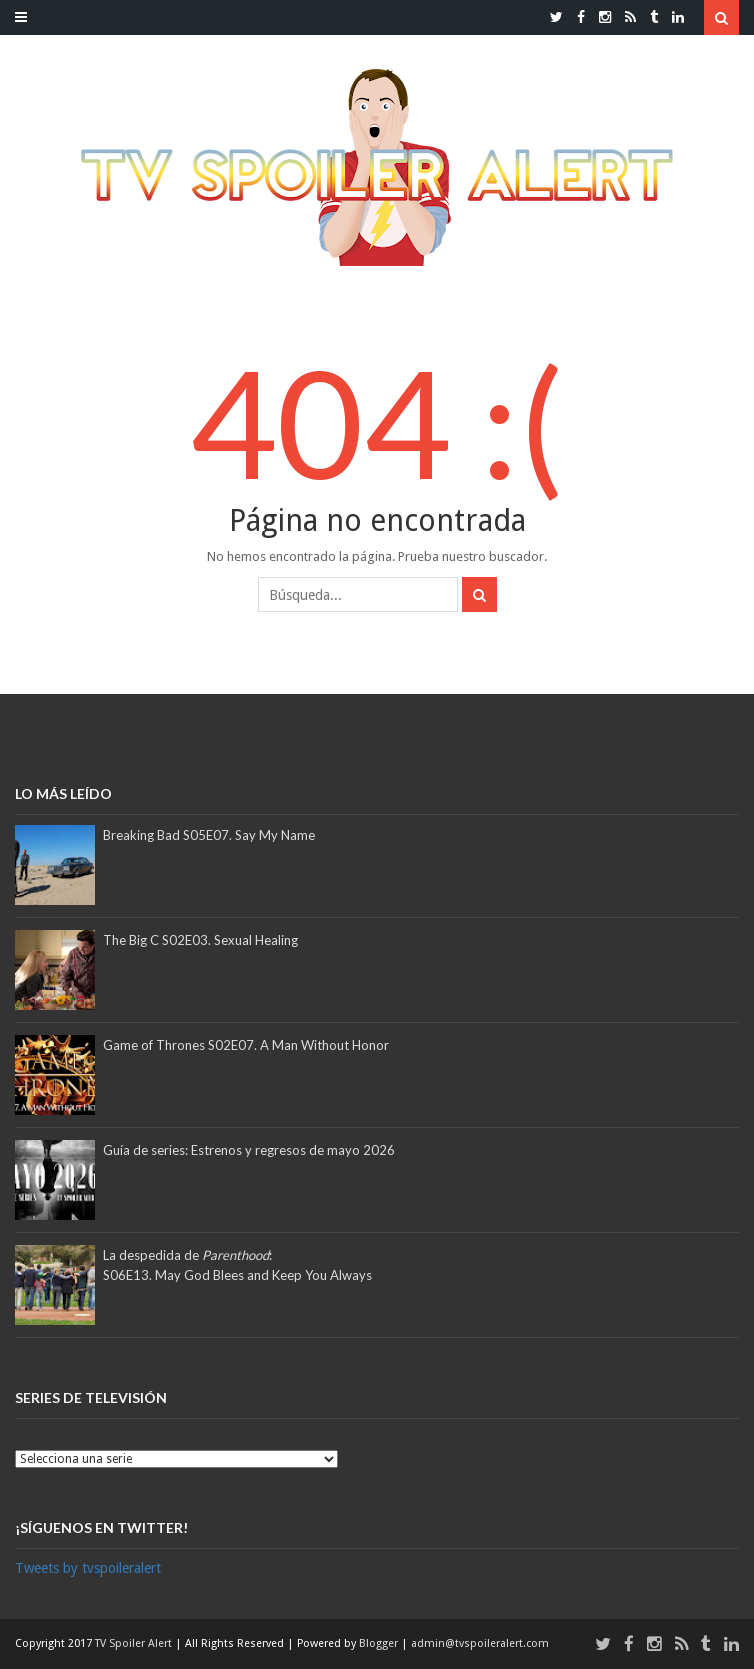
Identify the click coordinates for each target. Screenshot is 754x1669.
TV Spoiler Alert (135, 1643)
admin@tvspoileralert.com (480, 1643)
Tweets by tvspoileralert (88, 1568)
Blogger (380, 1643)
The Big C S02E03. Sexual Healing (200, 940)
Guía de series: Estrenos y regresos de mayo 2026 (249, 1150)
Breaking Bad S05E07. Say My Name (209, 835)
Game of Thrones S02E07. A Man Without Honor (246, 1045)
